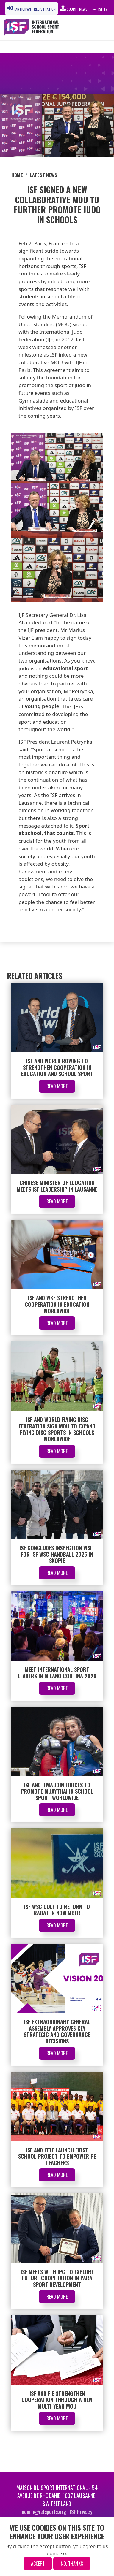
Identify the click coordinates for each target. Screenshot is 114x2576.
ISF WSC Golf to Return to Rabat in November (57, 1910)
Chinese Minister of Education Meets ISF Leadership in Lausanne (57, 1186)
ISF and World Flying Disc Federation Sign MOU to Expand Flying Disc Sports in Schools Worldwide (57, 1429)
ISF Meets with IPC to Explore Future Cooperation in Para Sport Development (57, 2278)
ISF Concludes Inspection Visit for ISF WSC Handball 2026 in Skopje (57, 1554)
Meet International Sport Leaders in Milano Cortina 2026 (57, 1673)
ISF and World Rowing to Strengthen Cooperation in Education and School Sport (57, 1067)
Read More (57, 1086)
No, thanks (72, 2563)
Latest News (43, 174)
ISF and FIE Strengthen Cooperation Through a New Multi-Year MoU (57, 2400)
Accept (38, 2563)
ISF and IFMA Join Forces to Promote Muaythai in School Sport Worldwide (57, 1791)
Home (17, 174)
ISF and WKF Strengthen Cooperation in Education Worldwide (57, 1304)
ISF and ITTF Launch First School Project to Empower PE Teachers (57, 2156)
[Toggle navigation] (97, 27)
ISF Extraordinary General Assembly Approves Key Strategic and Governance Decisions (57, 2031)
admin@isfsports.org (44, 2511)
